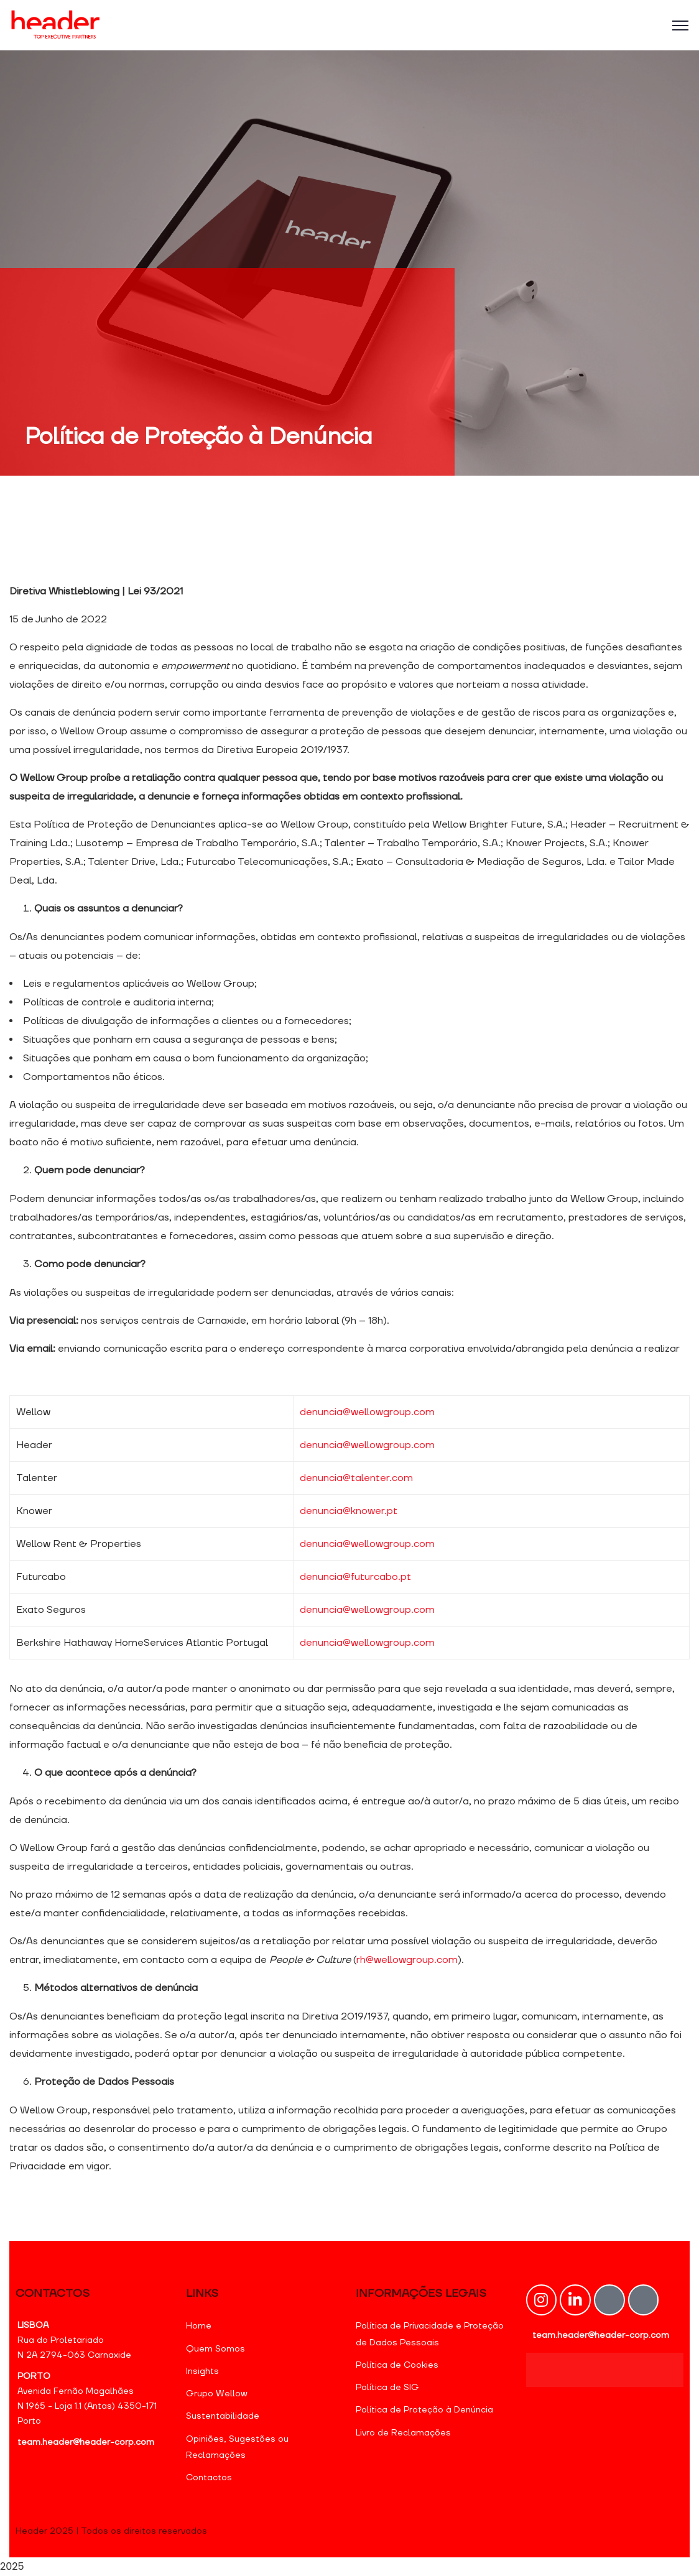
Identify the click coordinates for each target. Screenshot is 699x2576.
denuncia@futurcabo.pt (355, 1577)
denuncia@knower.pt (348, 1511)
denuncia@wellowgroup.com (367, 1412)
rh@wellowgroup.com (407, 1960)
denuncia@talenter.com (356, 1478)
